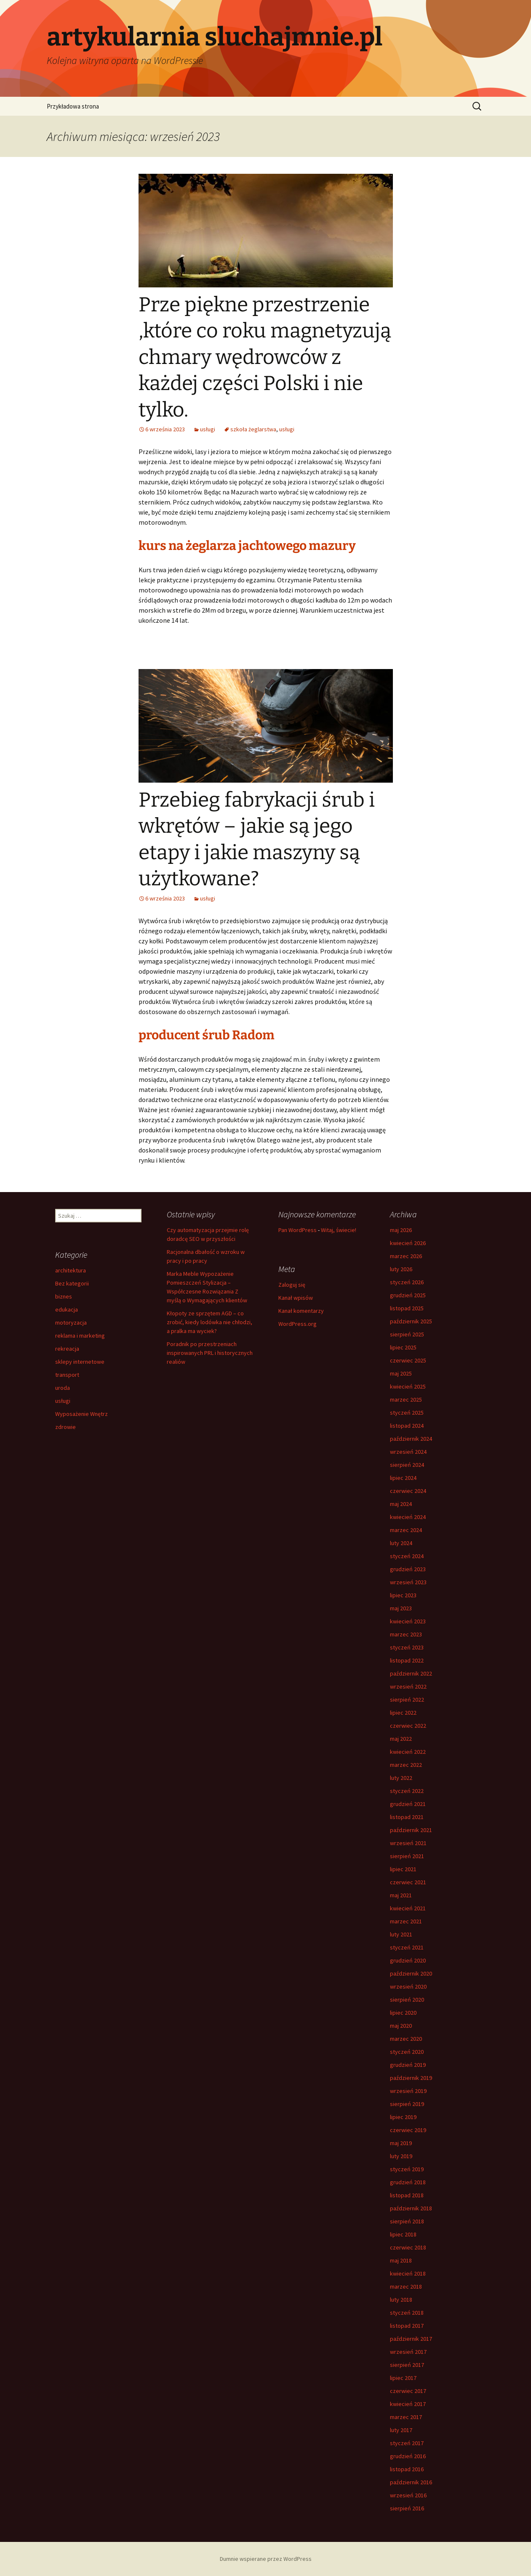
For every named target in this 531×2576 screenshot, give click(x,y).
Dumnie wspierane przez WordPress (266, 2559)
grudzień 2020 (408, 1960)
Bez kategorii (72, 1283)
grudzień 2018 (408, 2182)
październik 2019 (411, 2078)
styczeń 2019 (407, 2169)
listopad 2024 (407, 1425)
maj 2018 (401, 2260)
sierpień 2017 (407, 2365)
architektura (70, 1270)
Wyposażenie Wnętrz (81, 1414)
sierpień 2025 (407, 1334)
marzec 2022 (406, 1765)
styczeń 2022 (407, 1791)
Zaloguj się (291, 1284)
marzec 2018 (406, 2286)
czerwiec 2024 (408, 1491)
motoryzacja (71, 1322)
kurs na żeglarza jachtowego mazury (247, 545)
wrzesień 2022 (408, 1686)
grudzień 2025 (408, 1295)
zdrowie (65, 1427)
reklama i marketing (80, 1335)
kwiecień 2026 (408, 1243)
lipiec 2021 (403, 1869)
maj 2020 (401, 2025)
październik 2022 (411, 1673)
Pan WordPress (297, 1230)
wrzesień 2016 (408, 2495)
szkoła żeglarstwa (253, 429)
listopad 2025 (407, 1308)
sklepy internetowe (79, 1361)
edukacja (66, 1309)
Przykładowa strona (73, 106)
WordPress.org (297, 1324)
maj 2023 (401, 1608)
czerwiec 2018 (408, 2247)
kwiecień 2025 (408, 1386)
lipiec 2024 (403, 1478)
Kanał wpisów (295, 1297)
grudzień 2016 (408, 2456)
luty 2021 (401, 1934)
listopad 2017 (407, 2325)
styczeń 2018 (407, 2312)
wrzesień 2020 (408, 1986)
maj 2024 (401, 1504)
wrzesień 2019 (408, 2091)
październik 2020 (411, 1973)
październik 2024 (411, 1438)
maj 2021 (401, 1895)
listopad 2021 (407, 1817)
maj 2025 (401, 1373)
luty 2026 (401, 1269)
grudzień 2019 (408, 2065)
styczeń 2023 (407, 1647)
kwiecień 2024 (408, 1517)
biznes (63, 1296)
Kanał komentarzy (301, 1311)
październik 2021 (411, 1830)
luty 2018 (401, 2299)
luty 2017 (401, 2430)
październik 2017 (411, 2338)
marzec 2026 (406, 1256)
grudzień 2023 (408, 1569)
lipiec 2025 (403, 1347)
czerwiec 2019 (408, 2130)
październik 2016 (411, 2482)
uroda (62, 1388)
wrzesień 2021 (408, 1843)
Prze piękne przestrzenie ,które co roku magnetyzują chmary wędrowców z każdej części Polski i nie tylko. (265, 357)
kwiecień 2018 (408, 2273)
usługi (207, 429)
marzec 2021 (406, 1921)
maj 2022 (401, 1738)
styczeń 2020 (407, 2051)
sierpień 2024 (407, 1465)
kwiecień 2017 (408, 2404)
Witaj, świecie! (338, 1230)
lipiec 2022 (403, 1712)
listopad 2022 (407, 1660)
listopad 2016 (407, 2469)
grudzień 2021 (408, 1804)
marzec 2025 (406, 1399)
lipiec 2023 (403, 1595)
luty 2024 (401, 1543)
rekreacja (67, 1348)
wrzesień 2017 (408, 2352)
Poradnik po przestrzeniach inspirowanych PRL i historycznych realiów (210, 1352)
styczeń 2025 (407, 1412)
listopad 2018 (407, 2195)
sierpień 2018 (407, 2221)
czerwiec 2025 (408, 1360)
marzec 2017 (406, 2417)
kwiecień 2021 (408, 1908)
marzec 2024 (406, 1530)
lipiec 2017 (403, 2378)
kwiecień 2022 (408, 1751)
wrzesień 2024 (408, 1451)
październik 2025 (411, 1321)
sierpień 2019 (407, 2104)
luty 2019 (401, 2156)
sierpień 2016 (407, 2508)
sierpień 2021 (407, 1856)
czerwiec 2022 (408, 1725)
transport (67, 1374)
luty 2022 (401, 1778)
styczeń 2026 (407, 1282)
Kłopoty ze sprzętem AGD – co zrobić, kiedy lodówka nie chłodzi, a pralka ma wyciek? (209, 1322)
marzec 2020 (406, 2038)
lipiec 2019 (403, 2117)
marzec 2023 (406, 1634)
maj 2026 (401, 1230)
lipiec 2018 (403, 2234)
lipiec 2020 (403, 2012)
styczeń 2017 (407, 2443)
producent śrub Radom (207, 1035)
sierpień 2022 (407, 1699)
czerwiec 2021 (408, 1882)
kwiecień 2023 (408, 1621)
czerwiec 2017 (408, 2391)
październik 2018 (411, 2208)
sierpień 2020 (407, 1999)
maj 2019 (401, 2143)
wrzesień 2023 (408, 1582)
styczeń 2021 (407, 1947)
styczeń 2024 (407, 1556)
